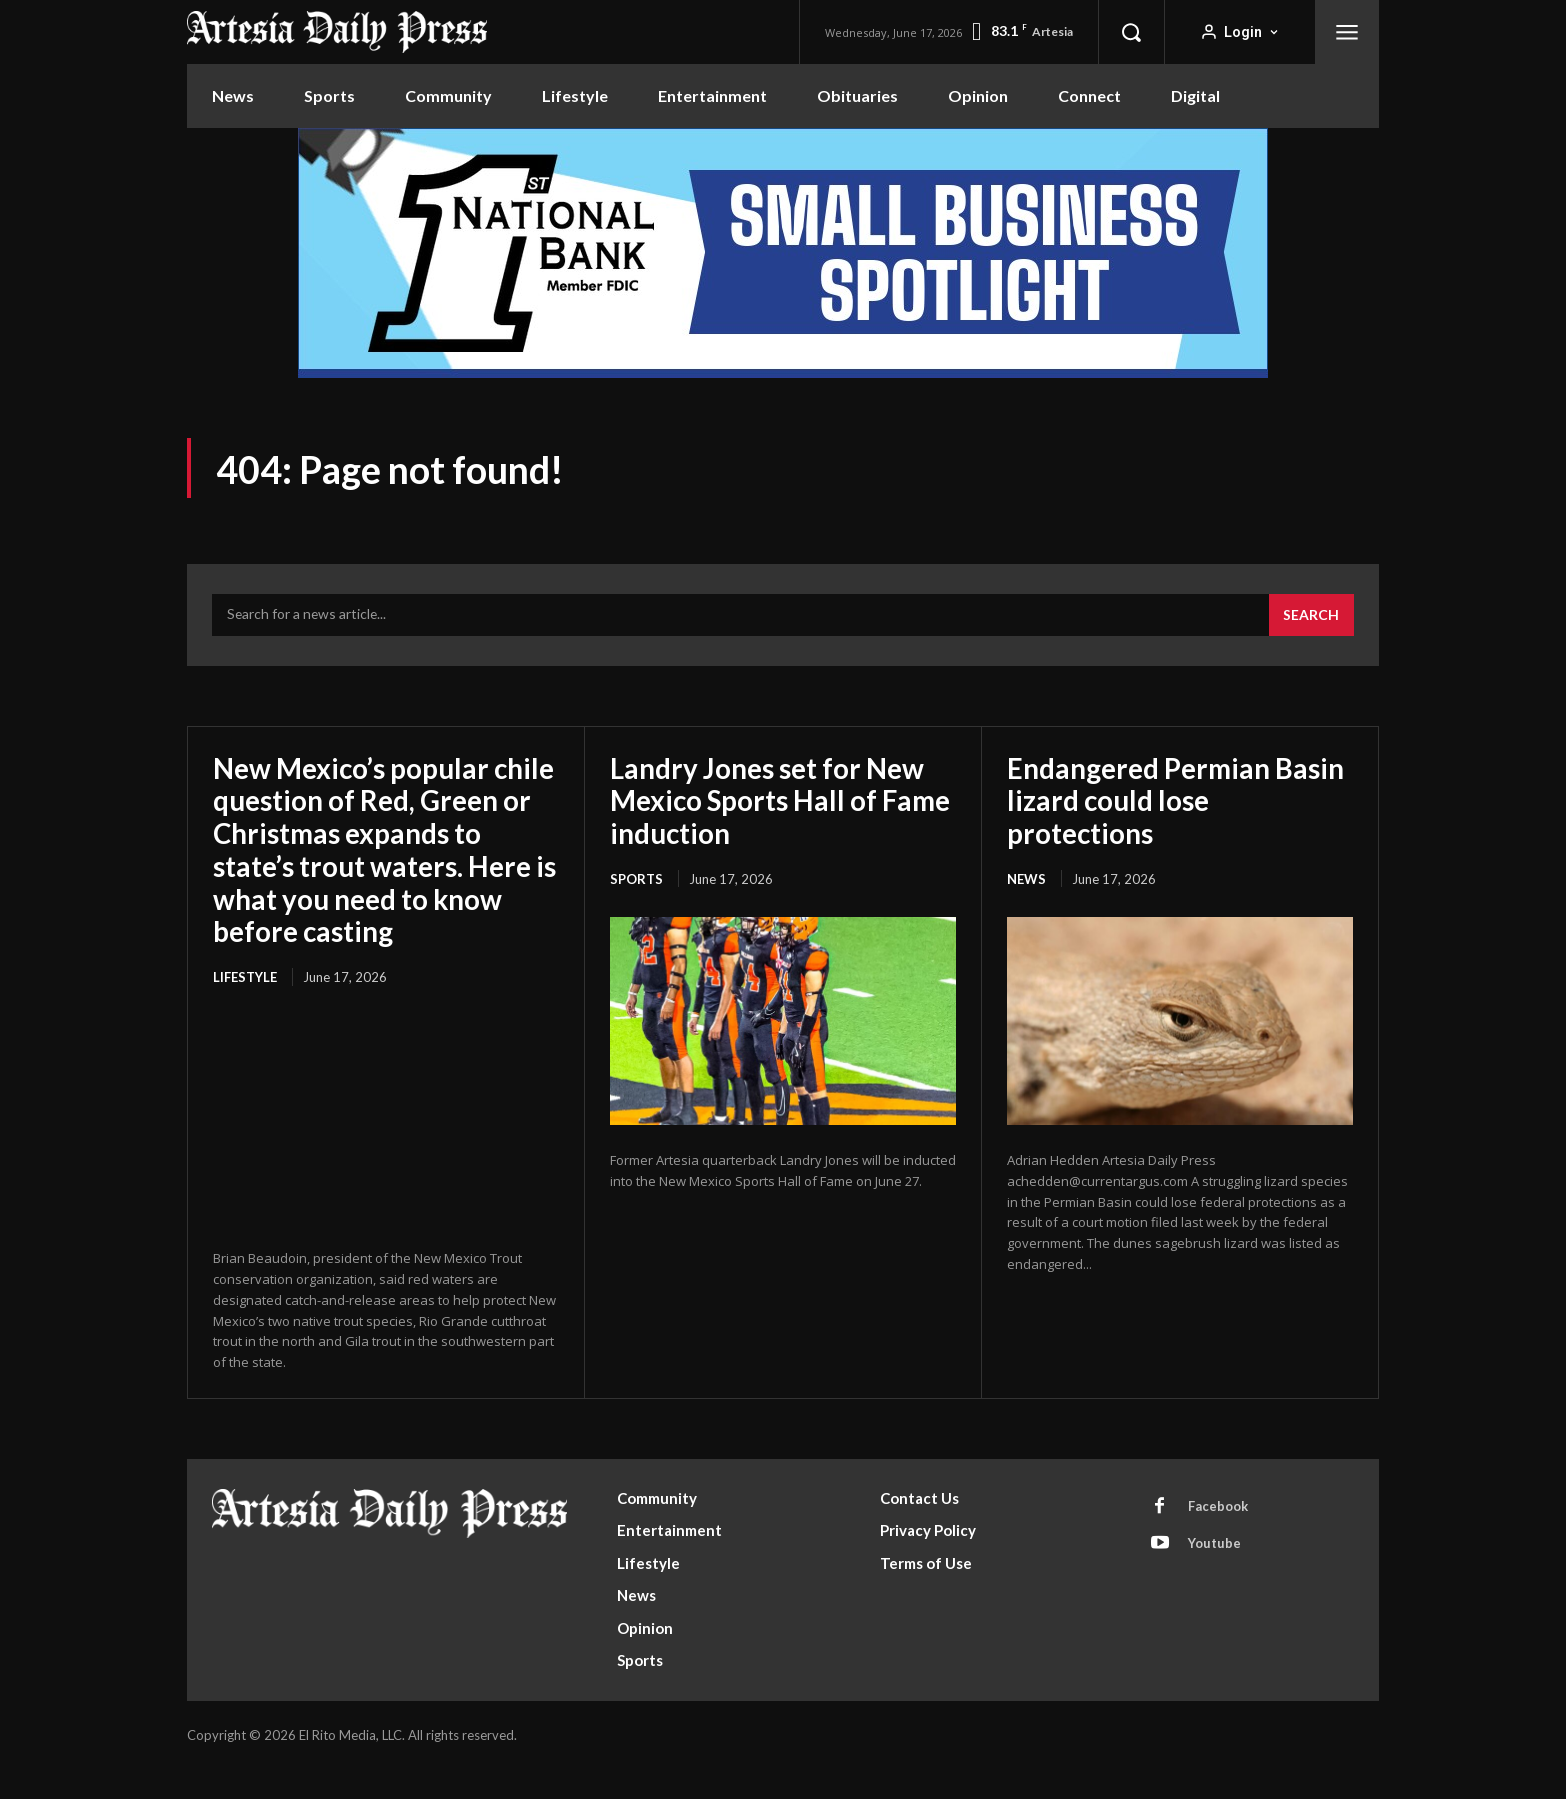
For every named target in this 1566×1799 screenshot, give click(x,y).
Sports (636, 878)
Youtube (1214, 1573)
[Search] (1311, 616)
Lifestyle (245, 1007)
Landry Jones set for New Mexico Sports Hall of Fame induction (783, 800)
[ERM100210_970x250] (783, 253)
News (1026, 878)
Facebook (1218, 1536)
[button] (1131, 32)
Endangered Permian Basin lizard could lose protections (1177, 800)
